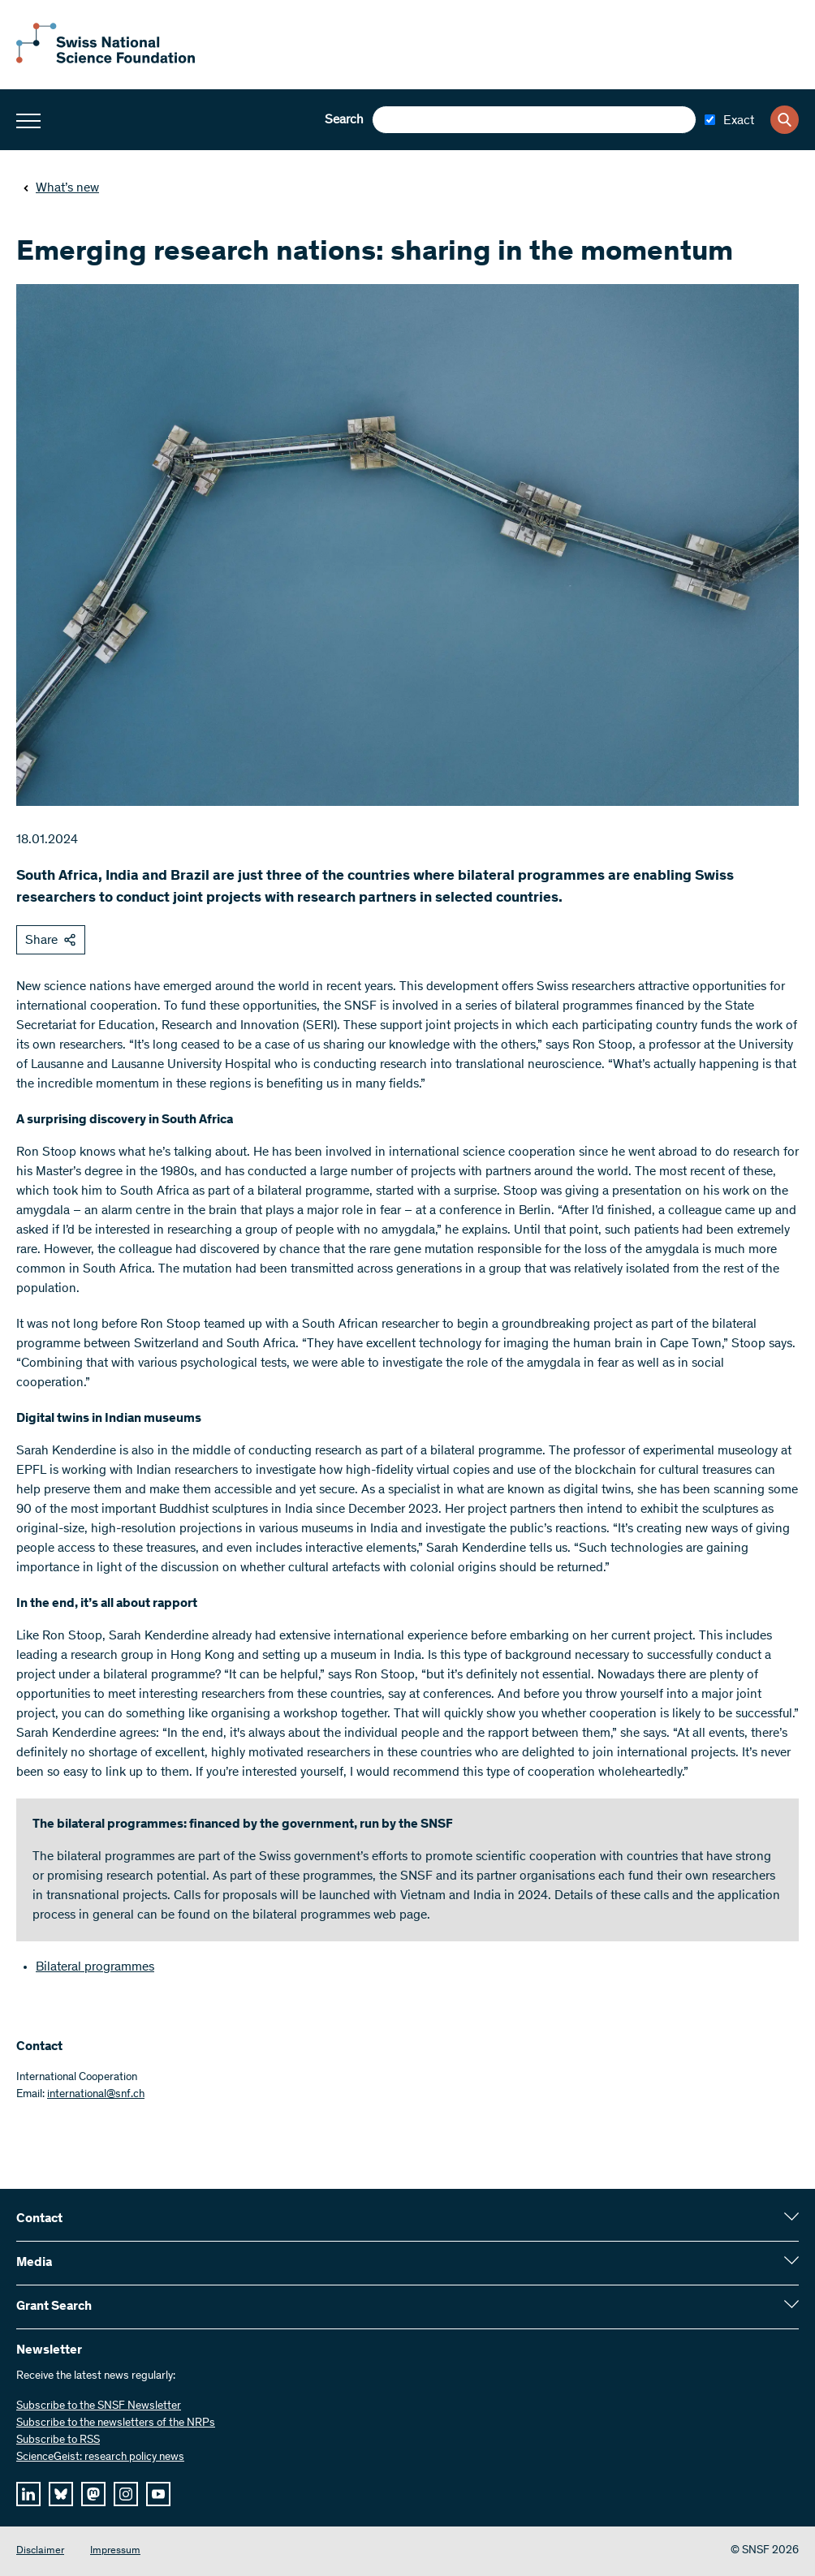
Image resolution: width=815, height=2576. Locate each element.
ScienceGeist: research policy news (100, 2457)
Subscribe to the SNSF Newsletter (98, 2406)
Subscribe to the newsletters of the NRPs (115, 2423)
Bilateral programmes (95, 1967)
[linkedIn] (28, 2494)
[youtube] (158, 2494)
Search (344, 120)
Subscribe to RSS (58, 2440)
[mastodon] (93, 2494)
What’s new (61, 188)
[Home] (105, 60)
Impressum (115, 2551)
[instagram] (126, 2494)
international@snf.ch (95, 2094)
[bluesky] (61, 2494)
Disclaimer (40, 2551)
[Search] (784, 120)
